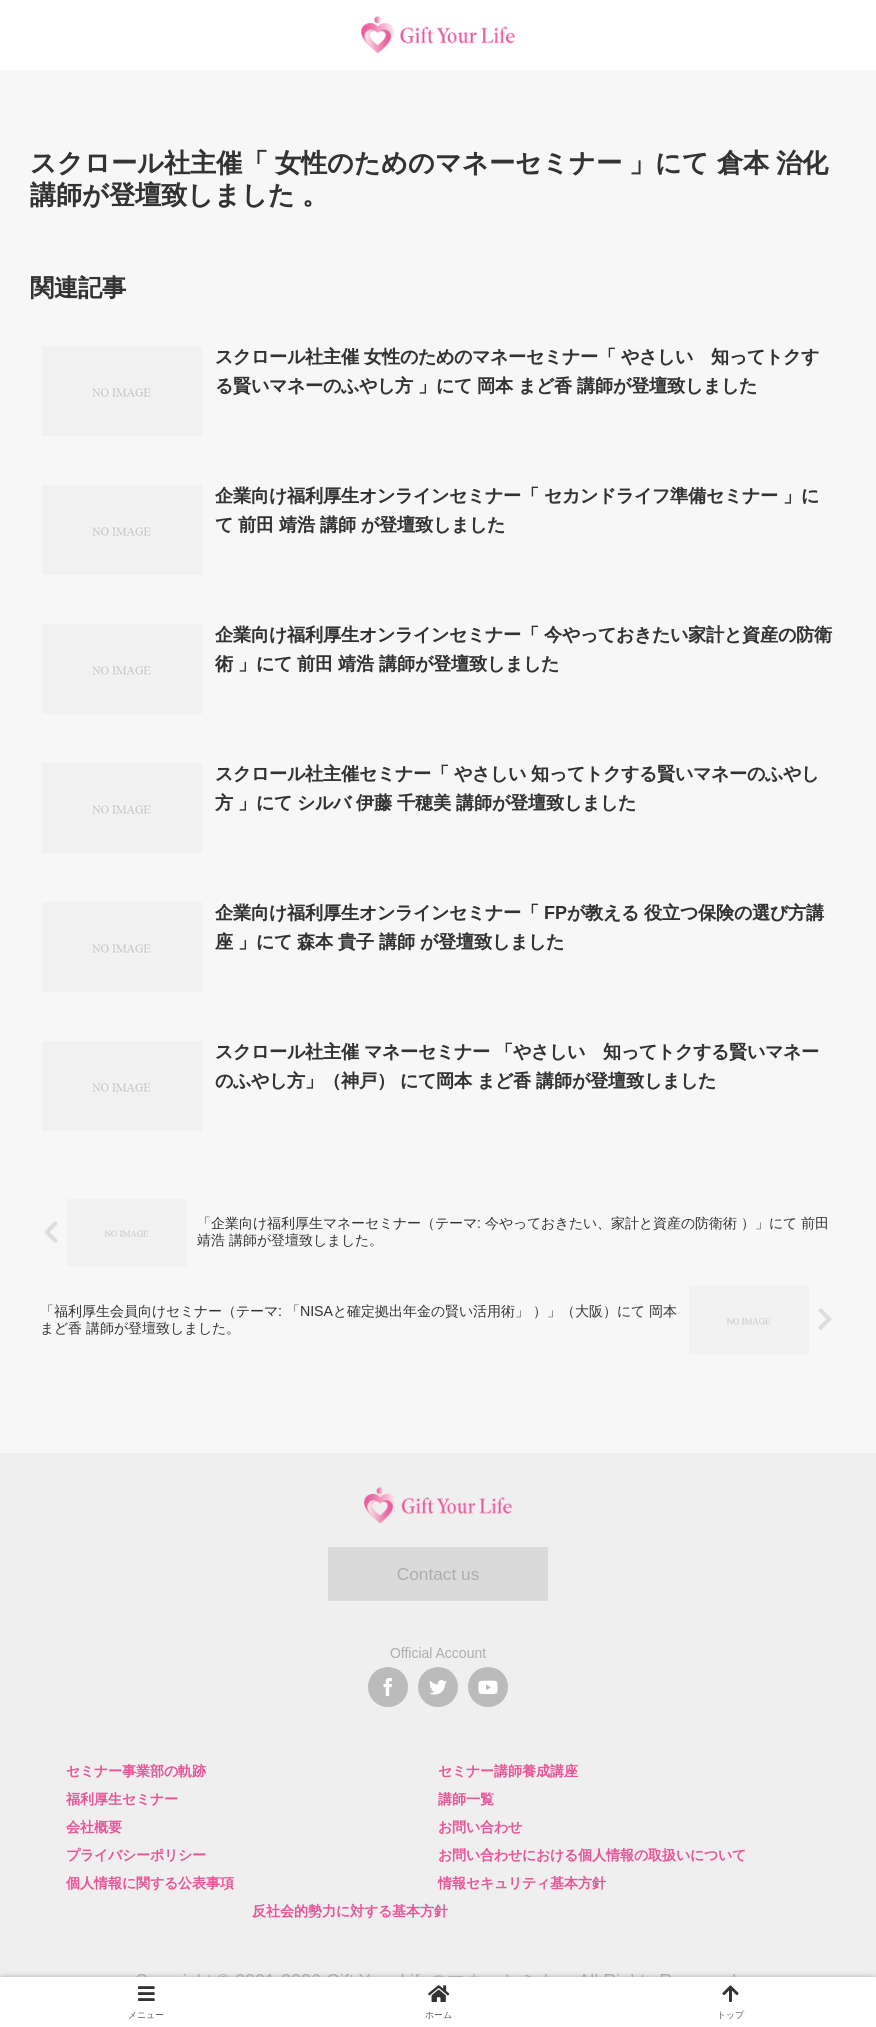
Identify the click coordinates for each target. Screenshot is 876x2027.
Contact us (438, 1575)
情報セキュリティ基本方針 (522, 1883)
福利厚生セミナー (122, 1799)
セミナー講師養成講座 (508, 1771)
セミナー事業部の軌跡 (136, 1771)
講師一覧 (466, 1799)
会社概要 (94, 1827)
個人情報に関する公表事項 (150, 1883)
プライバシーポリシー (136, 1855)
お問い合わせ (480, 1827)
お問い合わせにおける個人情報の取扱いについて (592, 1855)
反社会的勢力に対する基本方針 (350, 1911)
